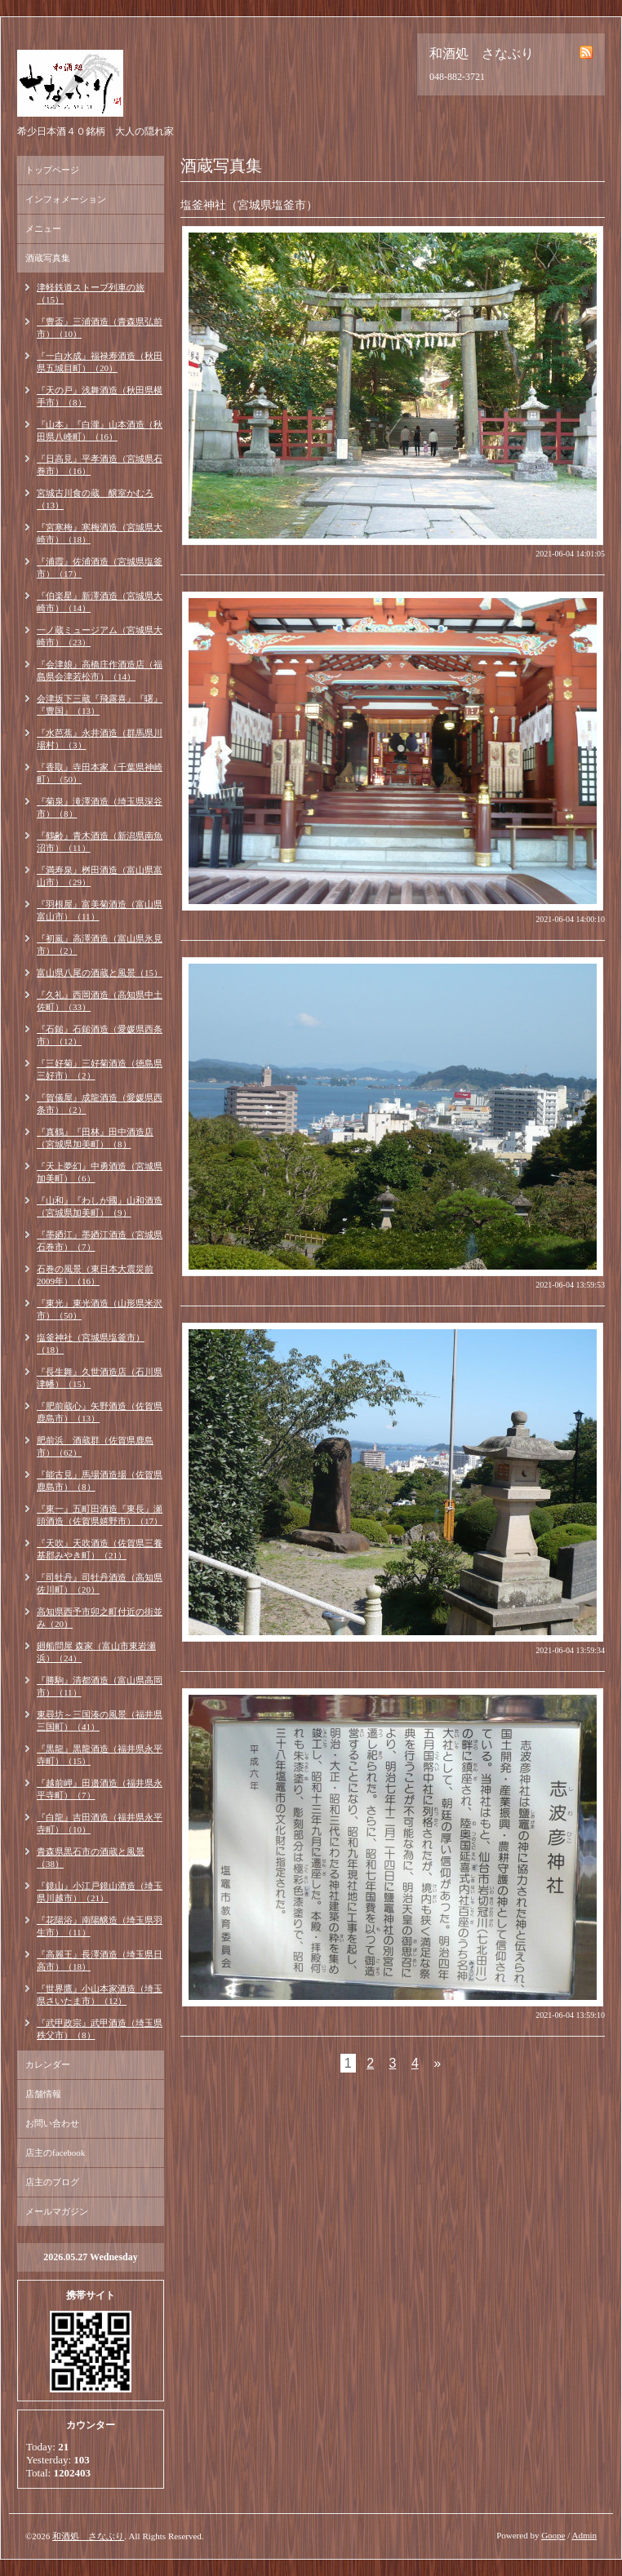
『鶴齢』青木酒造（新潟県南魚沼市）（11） (99, 842)
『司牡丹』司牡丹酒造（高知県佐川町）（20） (99, 1583)
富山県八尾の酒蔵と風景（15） (99, 973)
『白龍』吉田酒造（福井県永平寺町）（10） (99, 1823)
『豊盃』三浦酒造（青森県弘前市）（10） (99, 328)
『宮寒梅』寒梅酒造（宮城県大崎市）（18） (99, 533)
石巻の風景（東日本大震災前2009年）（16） (95, 1275)
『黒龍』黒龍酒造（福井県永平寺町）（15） (99, 1755)
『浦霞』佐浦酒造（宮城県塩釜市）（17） (99, 567)
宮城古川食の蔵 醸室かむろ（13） (95, 499)
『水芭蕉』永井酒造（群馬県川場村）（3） (99, 739)
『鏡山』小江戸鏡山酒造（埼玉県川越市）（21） (99, 1892)
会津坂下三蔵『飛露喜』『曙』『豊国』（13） (99, 705)
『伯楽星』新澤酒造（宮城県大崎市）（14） (99, 602)
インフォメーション (65, 199)
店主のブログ (52, 2182)
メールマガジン (56, 2211)
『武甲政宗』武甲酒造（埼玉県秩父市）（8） (99, 2029)
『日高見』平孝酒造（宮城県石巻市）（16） (99, 465)
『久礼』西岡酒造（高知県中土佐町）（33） (99, 1001)
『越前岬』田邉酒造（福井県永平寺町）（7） (99, 1789)
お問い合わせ (52, 2123)
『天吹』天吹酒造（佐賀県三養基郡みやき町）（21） (99, 1549)
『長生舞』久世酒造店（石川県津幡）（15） (99, 1378)
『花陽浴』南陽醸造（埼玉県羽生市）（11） (99, 1926)
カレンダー (47, 2064)
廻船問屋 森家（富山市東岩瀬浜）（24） (96, 1652)
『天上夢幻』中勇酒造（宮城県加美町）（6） (99, 1172)
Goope (553, 2535)
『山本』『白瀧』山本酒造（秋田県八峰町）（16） (99, 430)
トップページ (52, 170)
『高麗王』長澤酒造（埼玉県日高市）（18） (99, 1960)
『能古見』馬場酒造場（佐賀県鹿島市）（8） (99, 1481)
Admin (584, 2535)
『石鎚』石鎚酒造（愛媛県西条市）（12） (99, 1035)
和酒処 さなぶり (88, 2536)
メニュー (43, 228)
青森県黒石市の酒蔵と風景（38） (90, 1858)
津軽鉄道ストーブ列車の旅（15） (90, 293)
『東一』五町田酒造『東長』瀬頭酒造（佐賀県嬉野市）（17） (99, 1515)
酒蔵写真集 (47, 258)
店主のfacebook (55, 2152)
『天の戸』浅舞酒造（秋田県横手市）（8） (99, 396)
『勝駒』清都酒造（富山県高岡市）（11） (99, 1686)
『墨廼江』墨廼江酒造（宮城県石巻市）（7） (99, 1241)
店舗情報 (43, 2094)
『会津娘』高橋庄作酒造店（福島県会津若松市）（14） (99, 670)
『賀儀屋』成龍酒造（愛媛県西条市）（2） (99, 1104)
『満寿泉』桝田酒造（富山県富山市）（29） (99, 876)
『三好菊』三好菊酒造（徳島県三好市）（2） (99, 1069)
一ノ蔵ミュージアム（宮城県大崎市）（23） (99, 636)
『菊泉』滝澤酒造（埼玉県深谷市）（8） (99, 807)
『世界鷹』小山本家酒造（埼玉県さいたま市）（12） (99, 1995)
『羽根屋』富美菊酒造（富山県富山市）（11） (99, 910)
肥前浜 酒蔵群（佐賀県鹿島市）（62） (95, 1446)
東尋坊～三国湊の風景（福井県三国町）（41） (99, 1720)
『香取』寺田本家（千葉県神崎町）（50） (99, 773)
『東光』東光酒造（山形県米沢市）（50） (99, 1309)
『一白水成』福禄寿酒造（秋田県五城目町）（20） (99, 362)
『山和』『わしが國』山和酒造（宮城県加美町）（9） (99, 1206)
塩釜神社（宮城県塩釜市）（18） (90, 1343)
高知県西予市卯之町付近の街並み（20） (99, 1618)
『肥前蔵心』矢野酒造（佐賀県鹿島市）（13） (99, 1412)
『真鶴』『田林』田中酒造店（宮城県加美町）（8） (95, 1138)
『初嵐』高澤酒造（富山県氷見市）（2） (99, 944)
